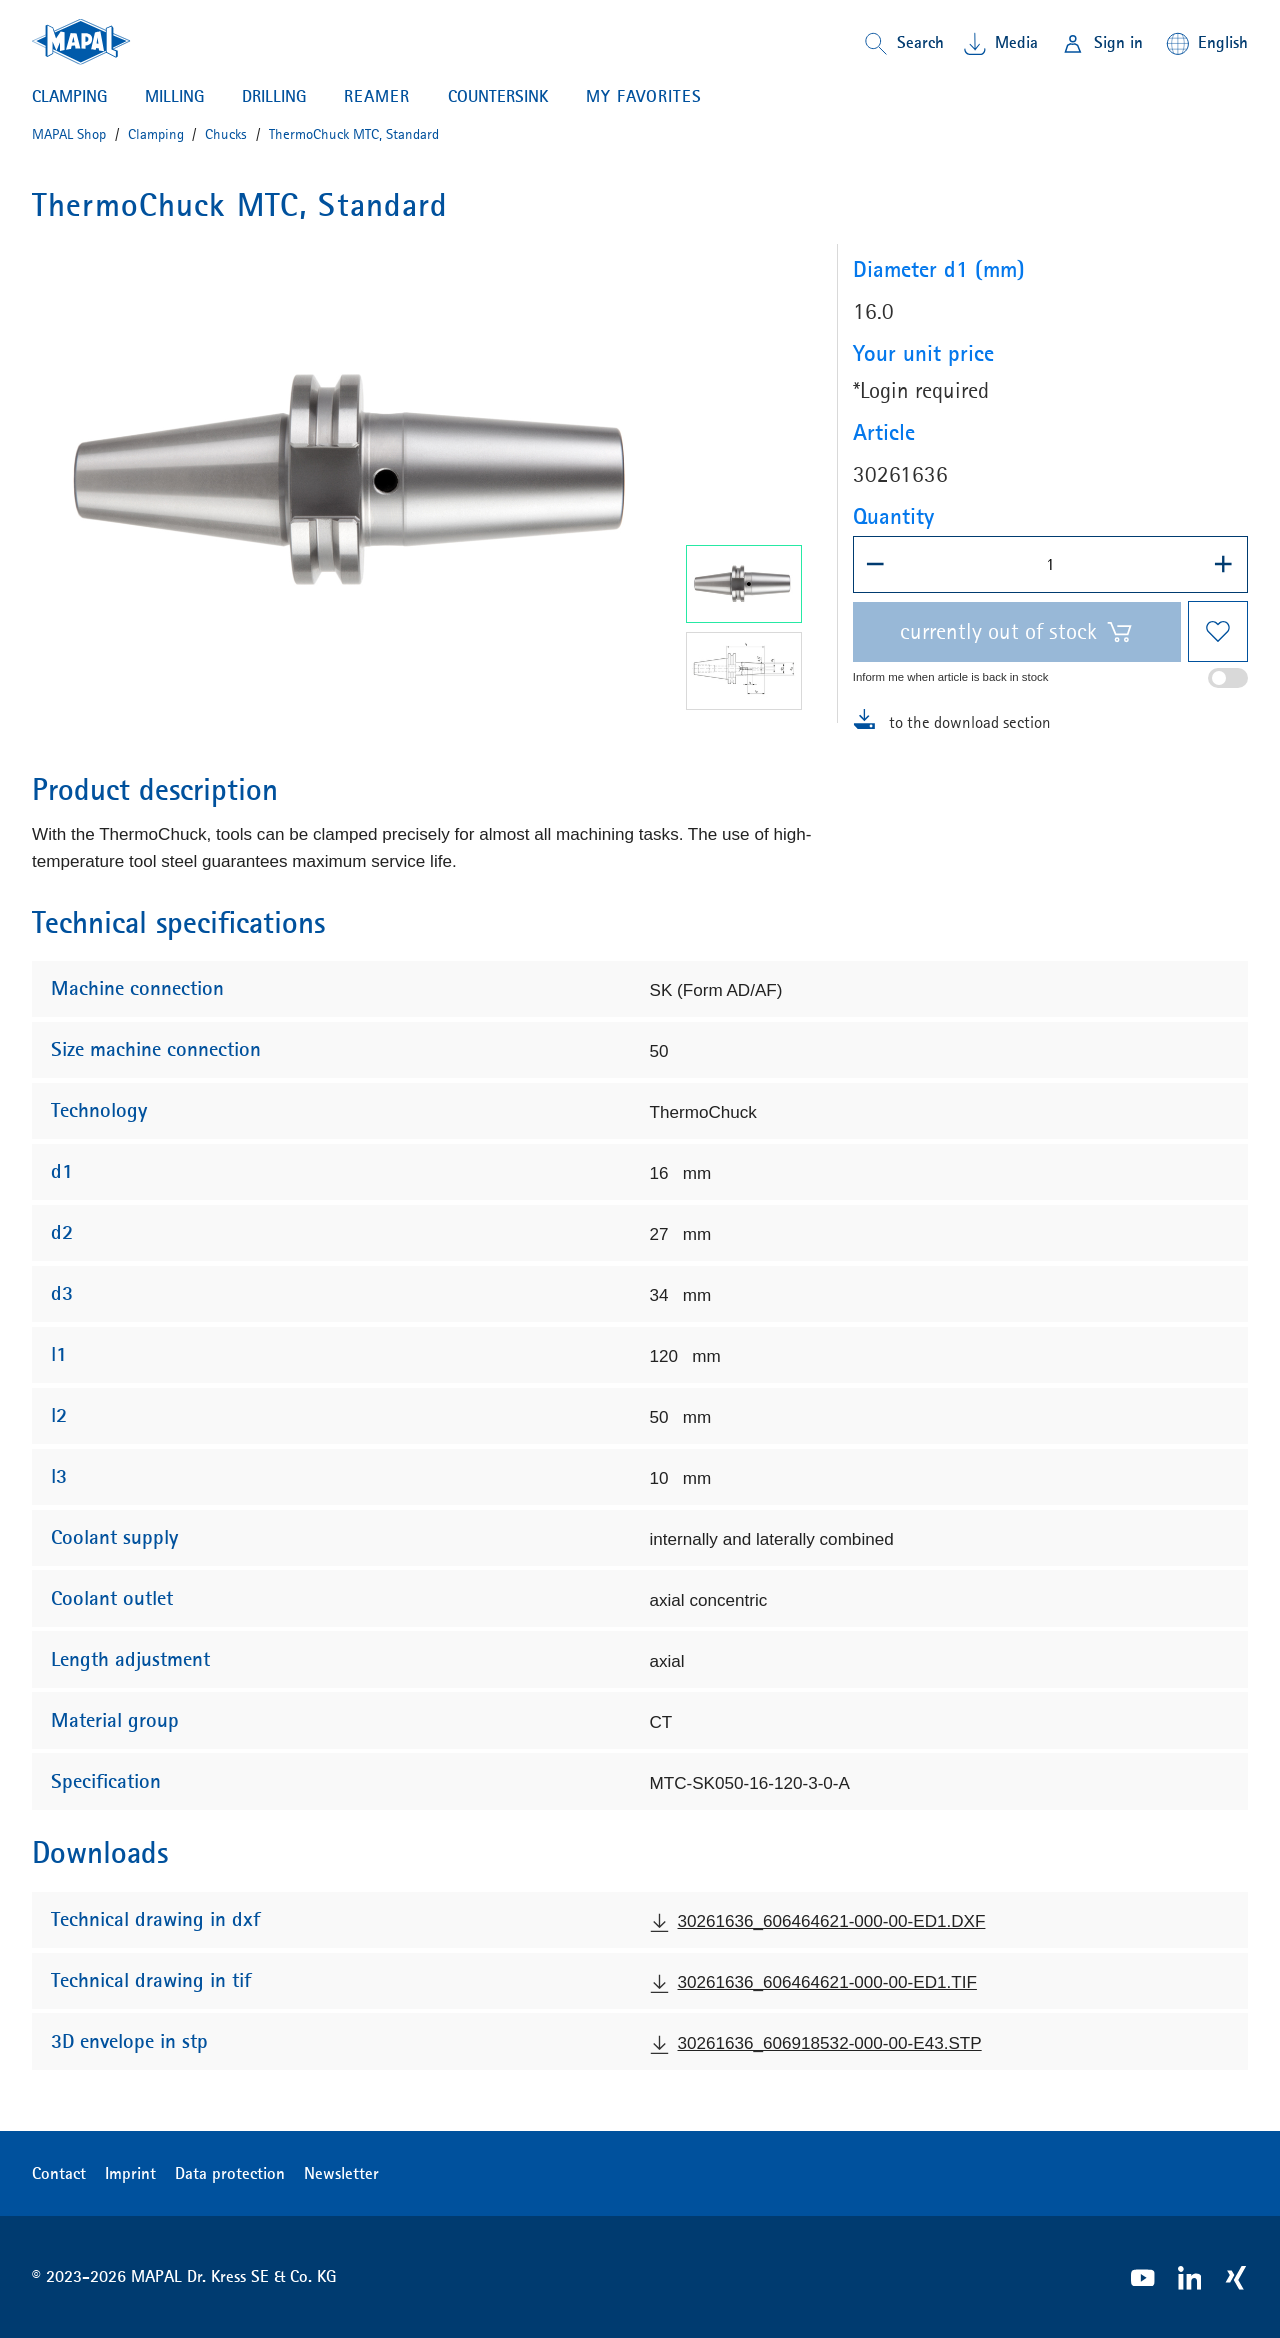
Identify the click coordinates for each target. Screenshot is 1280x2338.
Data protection (230, 2173)
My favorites (644, 96)
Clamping (69, 96)
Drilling (274, 96)
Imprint (130, 2173)
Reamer (377, 96)
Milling (174, 96)
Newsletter (341, 2173)
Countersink (498, 96)
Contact (59, 2173)
